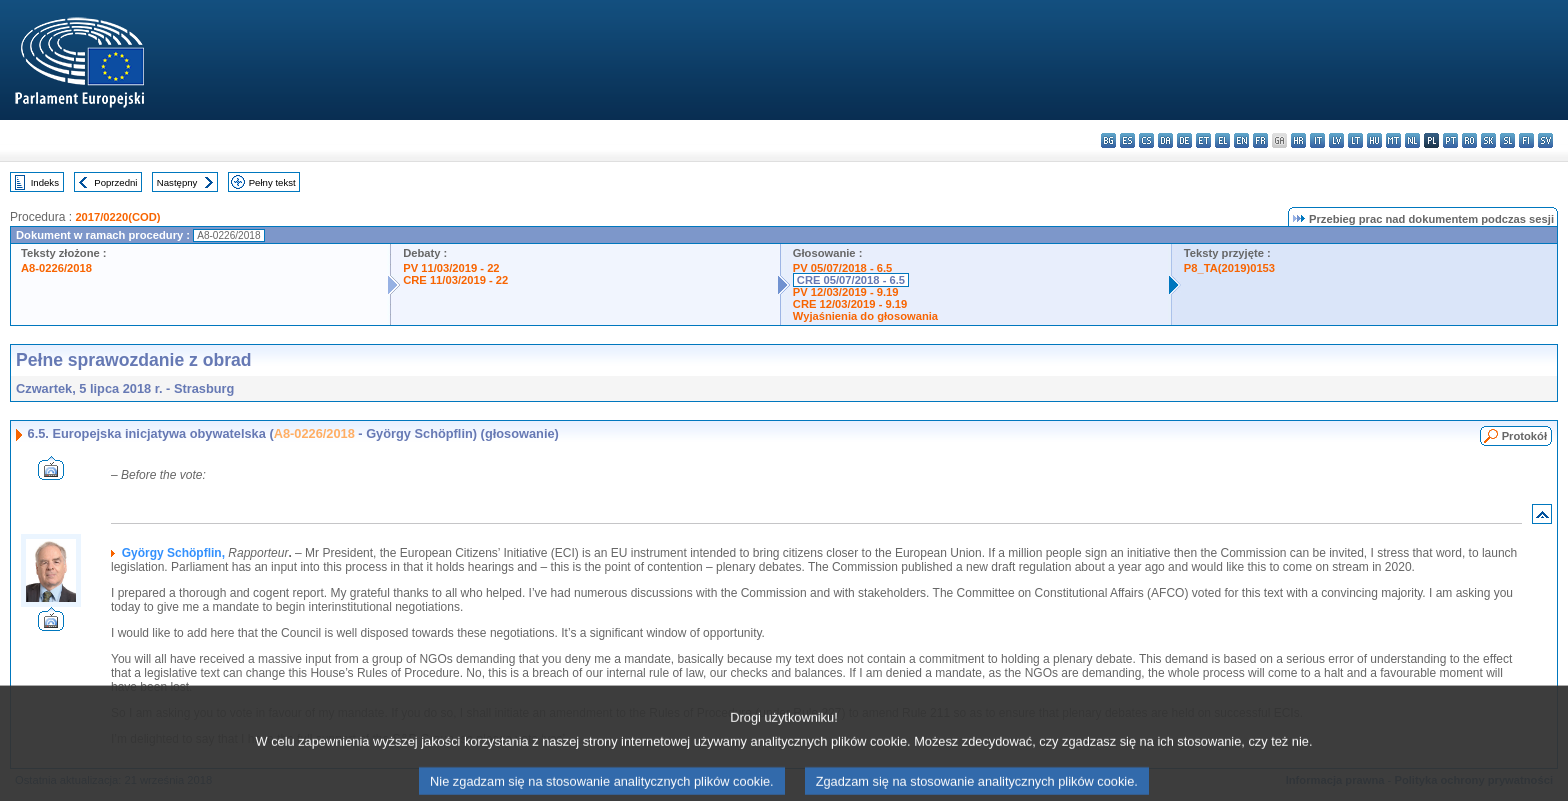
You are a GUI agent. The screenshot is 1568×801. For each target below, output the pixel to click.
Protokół (1524, 436)
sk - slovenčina (1488, 140)
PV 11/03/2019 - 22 (451, 268)
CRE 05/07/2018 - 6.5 (851, 280)
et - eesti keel (1203, 140)
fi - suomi (1526, 140)
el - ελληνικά (1222, 140)
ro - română (1469, 140)
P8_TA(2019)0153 (1229, 268)
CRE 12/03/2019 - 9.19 (850, 304)
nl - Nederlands (1412, 140)
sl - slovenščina (1507, 140)
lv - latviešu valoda (1336, 140)
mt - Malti (1393, 140)
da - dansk (1165, 140)
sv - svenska (1545, 140)
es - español (1127, 140)
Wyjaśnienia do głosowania (865, 316)
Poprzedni (115, 182)
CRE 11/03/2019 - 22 (455, 280)
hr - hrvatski (1298, 140)
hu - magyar (1374, 140)
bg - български (1108, 140)
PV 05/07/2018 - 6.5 (843, 268)
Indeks (45, 182)
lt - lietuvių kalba (1355, 140)
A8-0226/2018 (56, 268)
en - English (1241, 140)
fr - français (1260, 140)
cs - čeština (1146, 140)
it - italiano (1317, 140)
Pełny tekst (272, 182)
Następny (177, 182)
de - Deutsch (1184, 140)
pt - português (1450, 140)
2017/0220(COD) (117, 217)
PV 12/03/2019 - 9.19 (846, 292)
